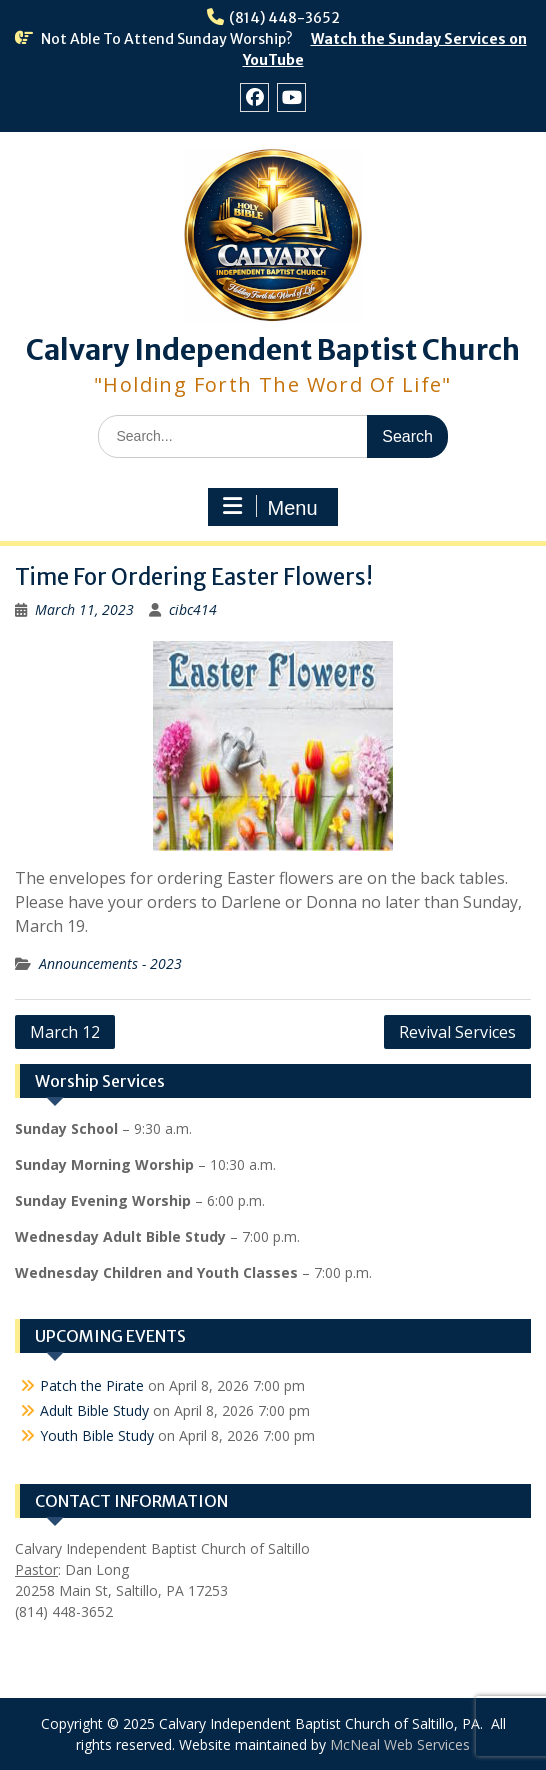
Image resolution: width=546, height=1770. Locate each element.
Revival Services (457, 1032)
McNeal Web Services (400, 1744)
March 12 (65, 1032)
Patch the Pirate (92, 1385)
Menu (270, 507)
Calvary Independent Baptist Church (273, 350)
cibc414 (193, 609)
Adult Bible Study (94, 1410)
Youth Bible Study (97, 1435)
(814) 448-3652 (284, 18)
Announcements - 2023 (110, 963)
